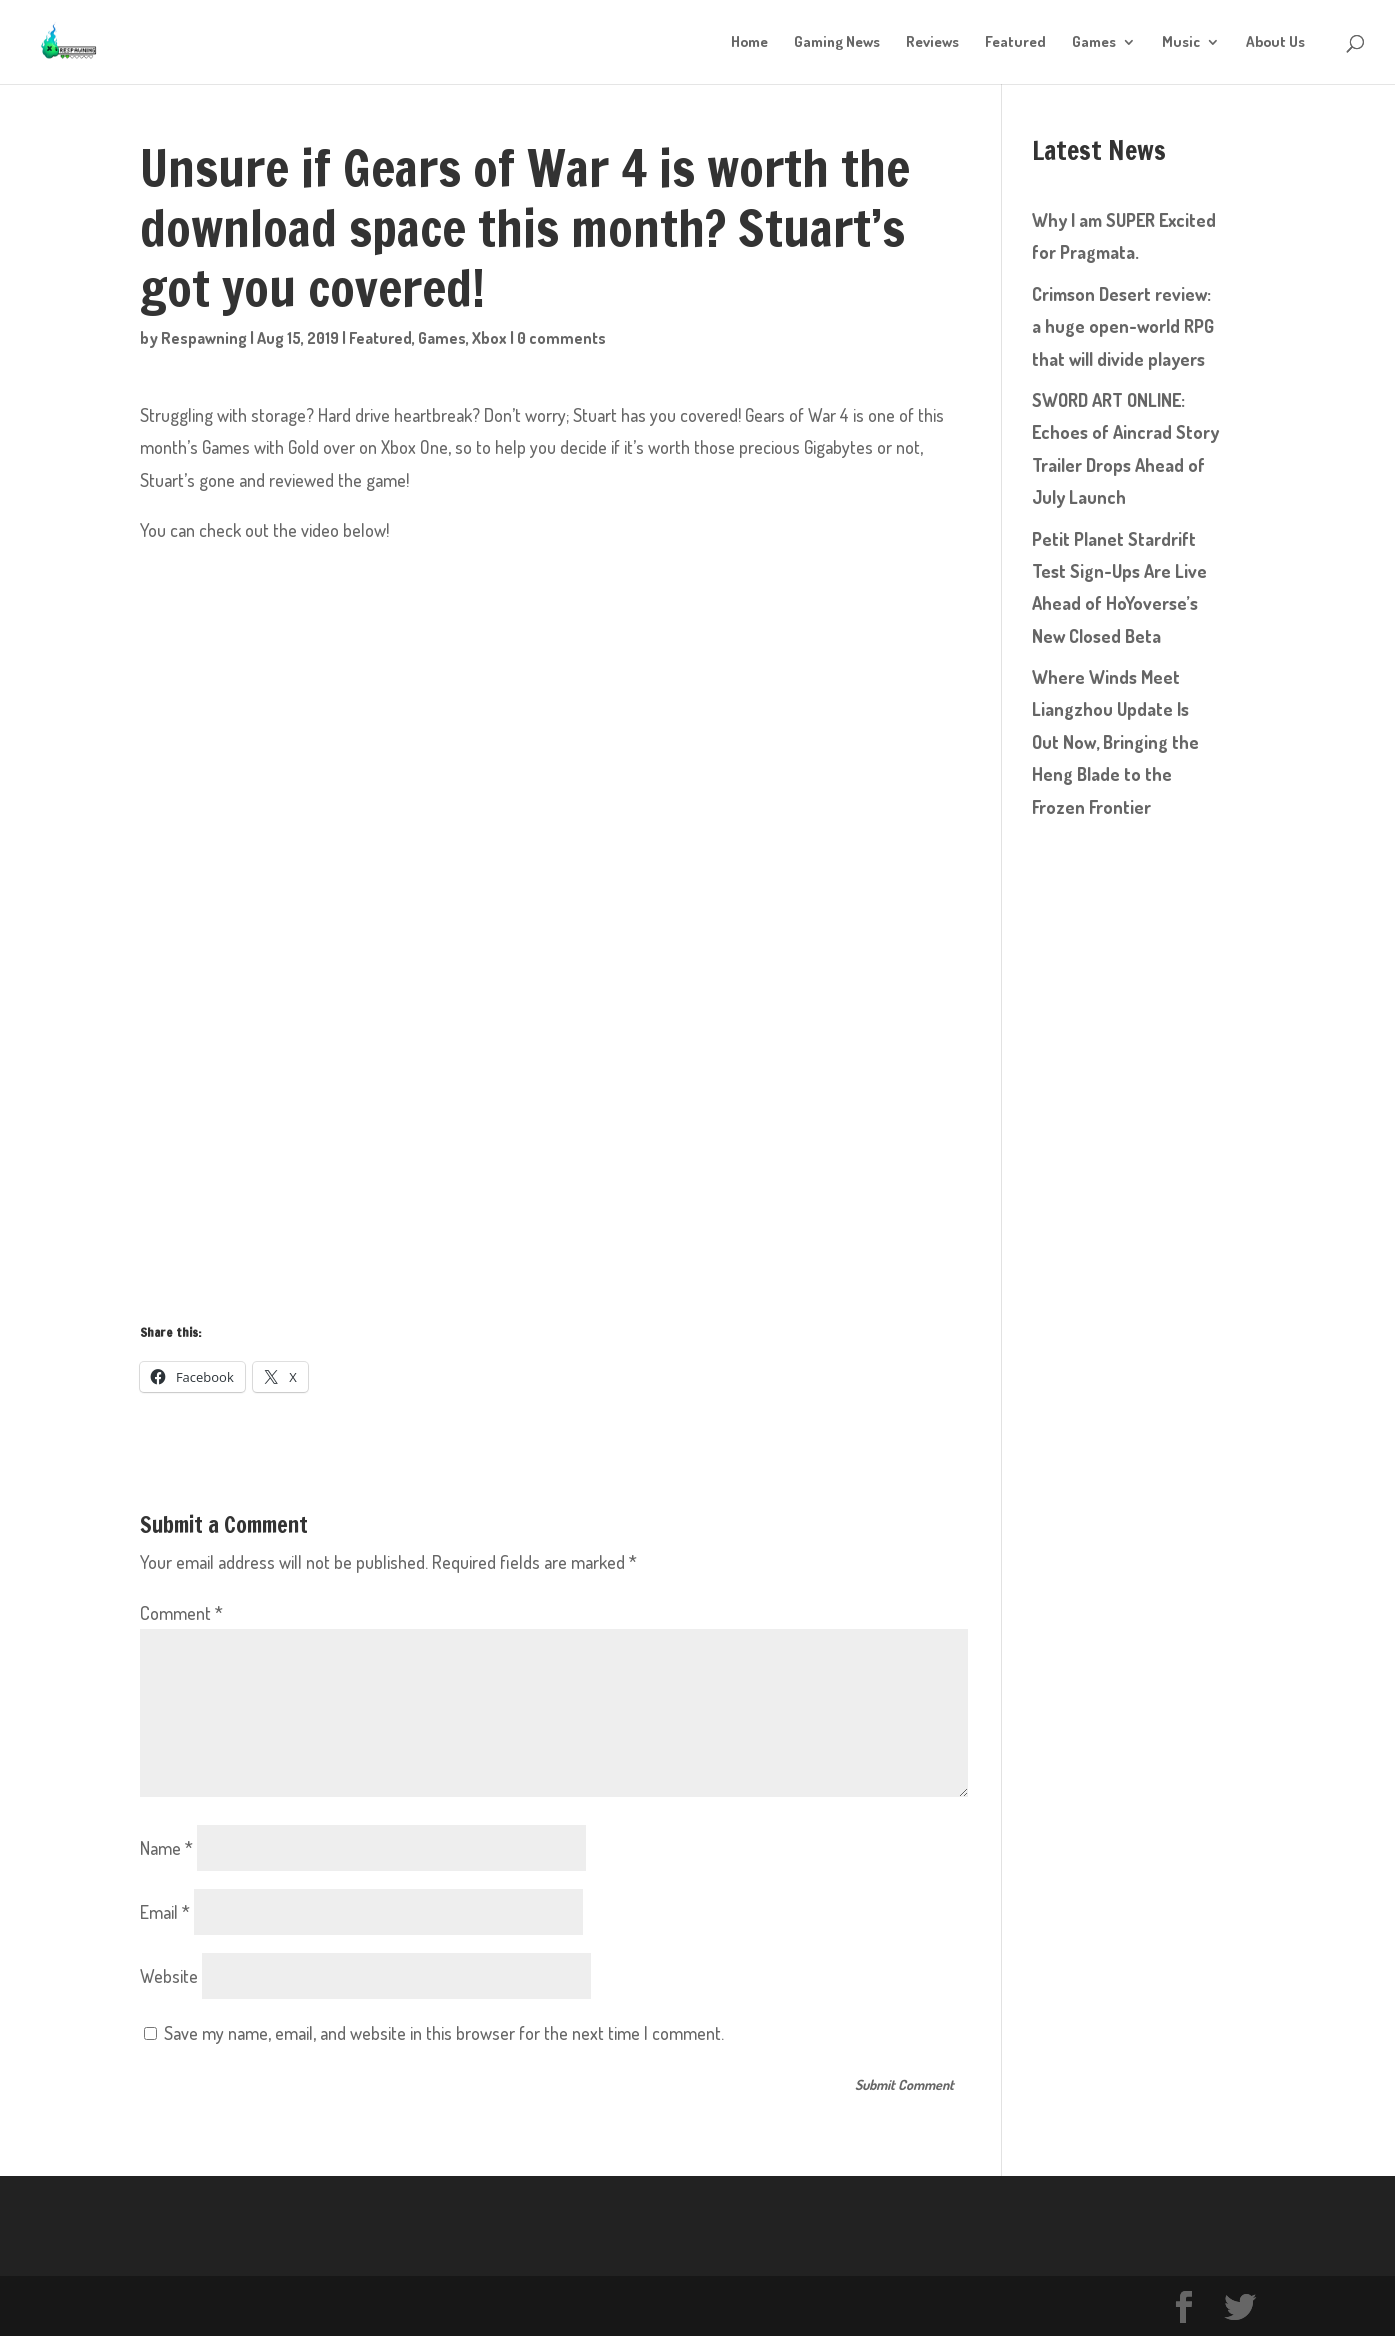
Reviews (932, 43)
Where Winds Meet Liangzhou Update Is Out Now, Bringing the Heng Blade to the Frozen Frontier (1115, 742)
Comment (181, 1613)
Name (166, 1848)
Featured (1015, 43)
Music (1181, 43)
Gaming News (837, 43)
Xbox (489, 338)
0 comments (561, 338)
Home (749, 43)
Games (1094, 43)
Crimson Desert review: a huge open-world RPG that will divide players (1123, 326)
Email (165, 1912)
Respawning (204, 338)
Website (169, 1976)
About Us (1275, 43)
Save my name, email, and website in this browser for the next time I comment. (444, 2033)
